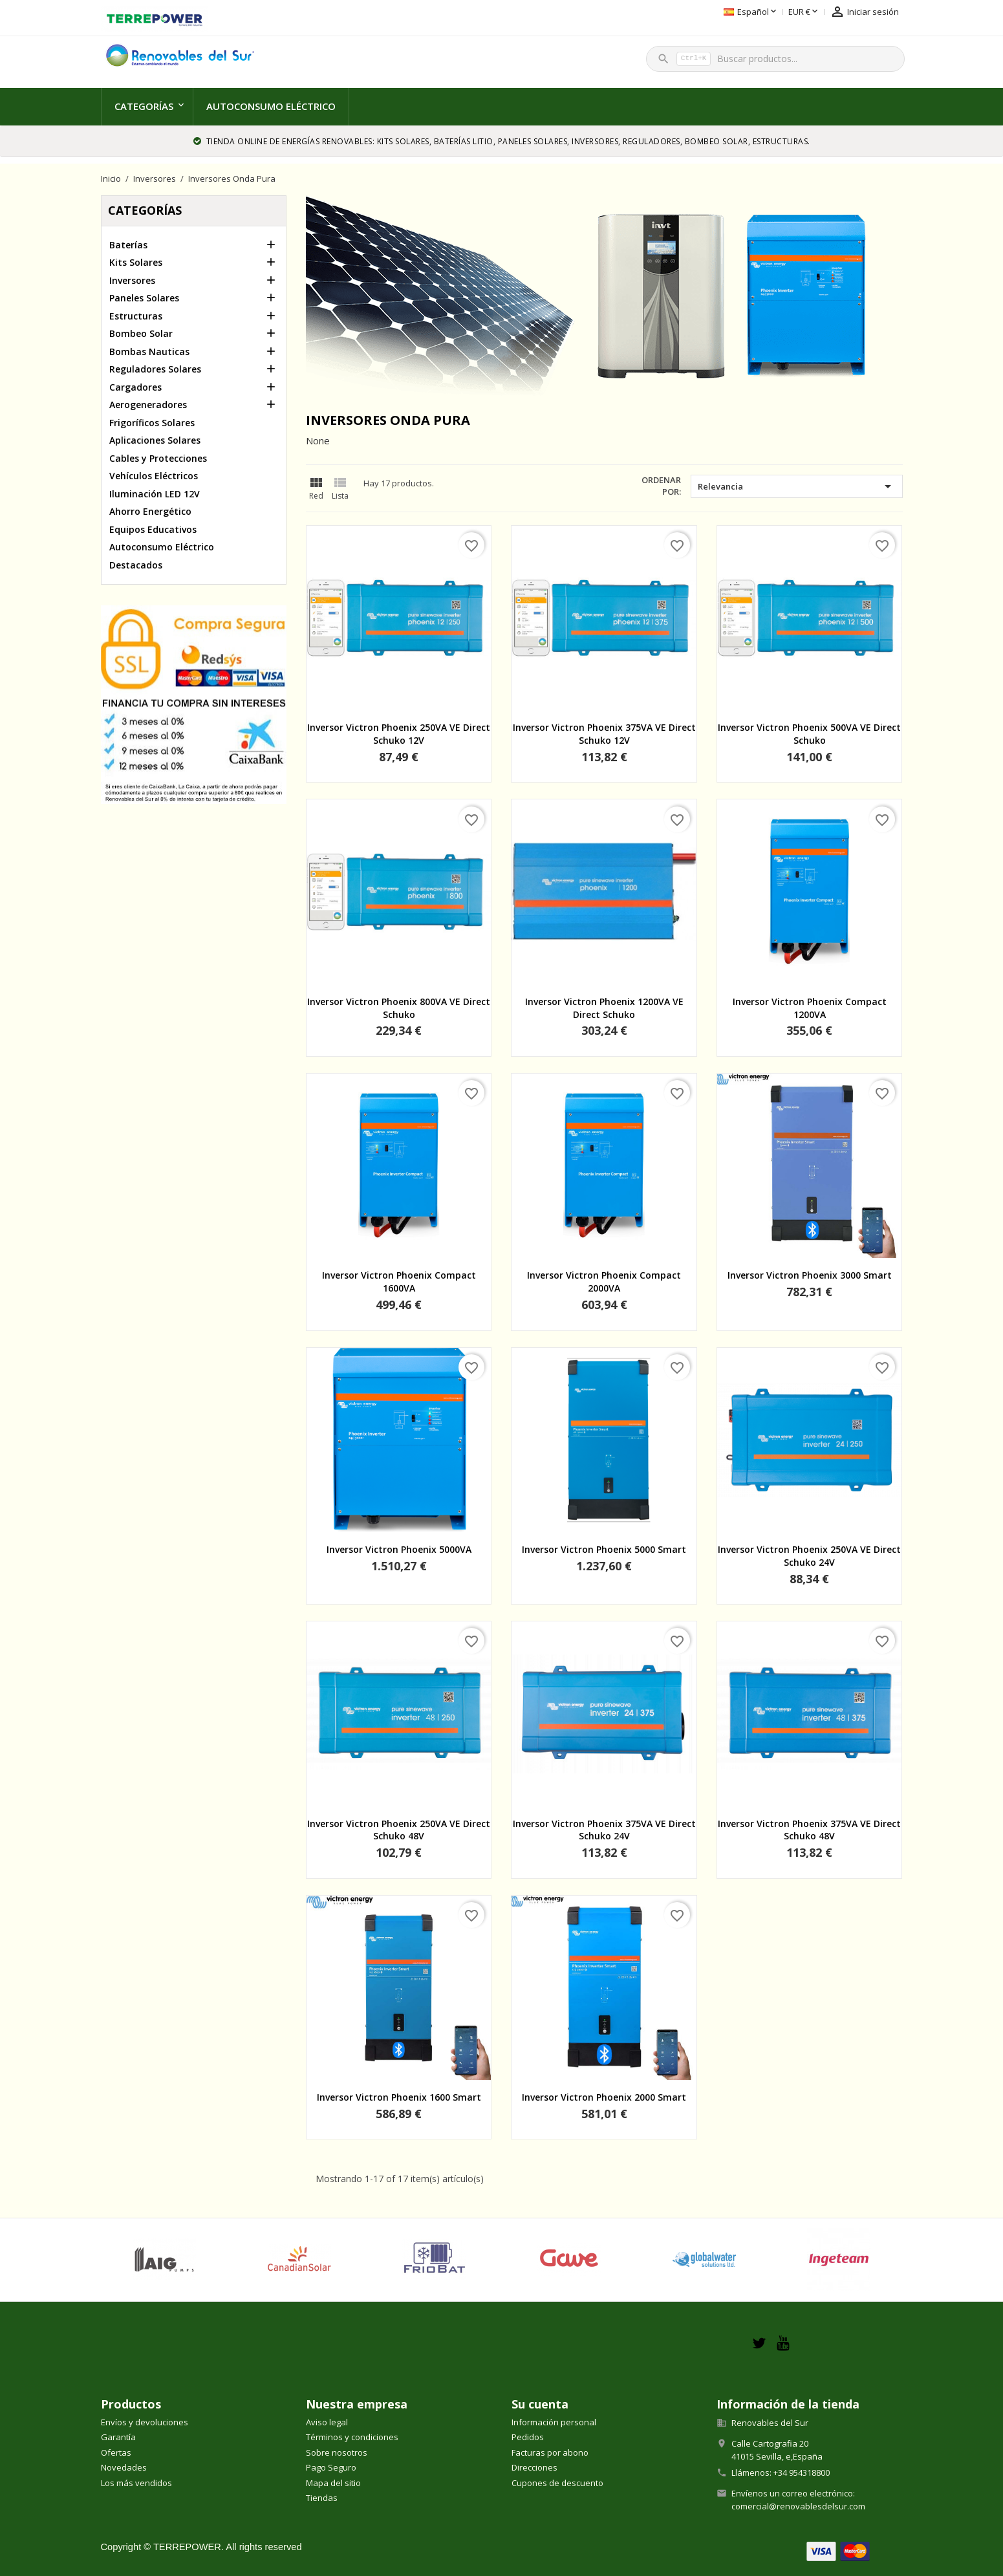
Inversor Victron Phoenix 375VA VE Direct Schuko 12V (604, 733)
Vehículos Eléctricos (153, 476)
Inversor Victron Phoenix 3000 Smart (810, 1275)
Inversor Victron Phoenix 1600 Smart (399, 2097)
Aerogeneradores (148, 404)
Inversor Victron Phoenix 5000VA (399, 1549)
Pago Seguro (331, 2467)
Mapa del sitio (333, 2483)
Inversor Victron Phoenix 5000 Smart (604, 1549)
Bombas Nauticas (149, 351)
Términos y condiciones (352, 2437)
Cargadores (135, 387)
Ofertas (116, 2452)
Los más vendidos (136, 2483)
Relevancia (796, 486)
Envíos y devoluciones (144, 2422)
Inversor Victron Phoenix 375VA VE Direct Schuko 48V (809, 1830)
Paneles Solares (144, 298)
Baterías (128, 245)
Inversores (132, 280)
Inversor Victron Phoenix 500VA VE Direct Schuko (809, 733)
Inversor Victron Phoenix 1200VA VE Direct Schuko (604, 1008)
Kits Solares (135, 262)
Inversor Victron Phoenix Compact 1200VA (810, 1008)
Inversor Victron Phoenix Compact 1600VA (399, 1281)
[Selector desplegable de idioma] (676, 12)
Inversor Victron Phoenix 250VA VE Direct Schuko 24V (809, 1555)
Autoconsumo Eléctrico (271, 106)
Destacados (135, 565)
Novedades (124, 2467)
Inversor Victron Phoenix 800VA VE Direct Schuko (398, 1008)
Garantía (118, 2437)
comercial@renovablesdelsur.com (798, 2506)
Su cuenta (540, 2404)
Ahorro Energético (150, 511)
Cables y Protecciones (158, 458)
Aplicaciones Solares (154, 440)
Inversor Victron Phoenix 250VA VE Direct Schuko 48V (398, 1830)
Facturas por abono (550, 2452)
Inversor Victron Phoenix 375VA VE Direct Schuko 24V (604, 1830)
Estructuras (135, 316)
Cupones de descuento (557, 2483)
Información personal (554, 2422)
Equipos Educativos (153, 529)
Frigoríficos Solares (152, 423)
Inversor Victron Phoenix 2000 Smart (604, 2097)
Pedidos (528, 2437)
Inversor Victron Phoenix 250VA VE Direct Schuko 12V (398, 733)
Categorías (143, 106)
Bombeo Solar (141, 333)
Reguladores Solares (155, 369)
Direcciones (534, 2467)
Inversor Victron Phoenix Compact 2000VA (604, 1281)
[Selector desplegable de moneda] (730, 12)
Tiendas (322, 2498)
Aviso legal (327, 2422)
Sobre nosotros (336, 2452)
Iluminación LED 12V (154, 494)
